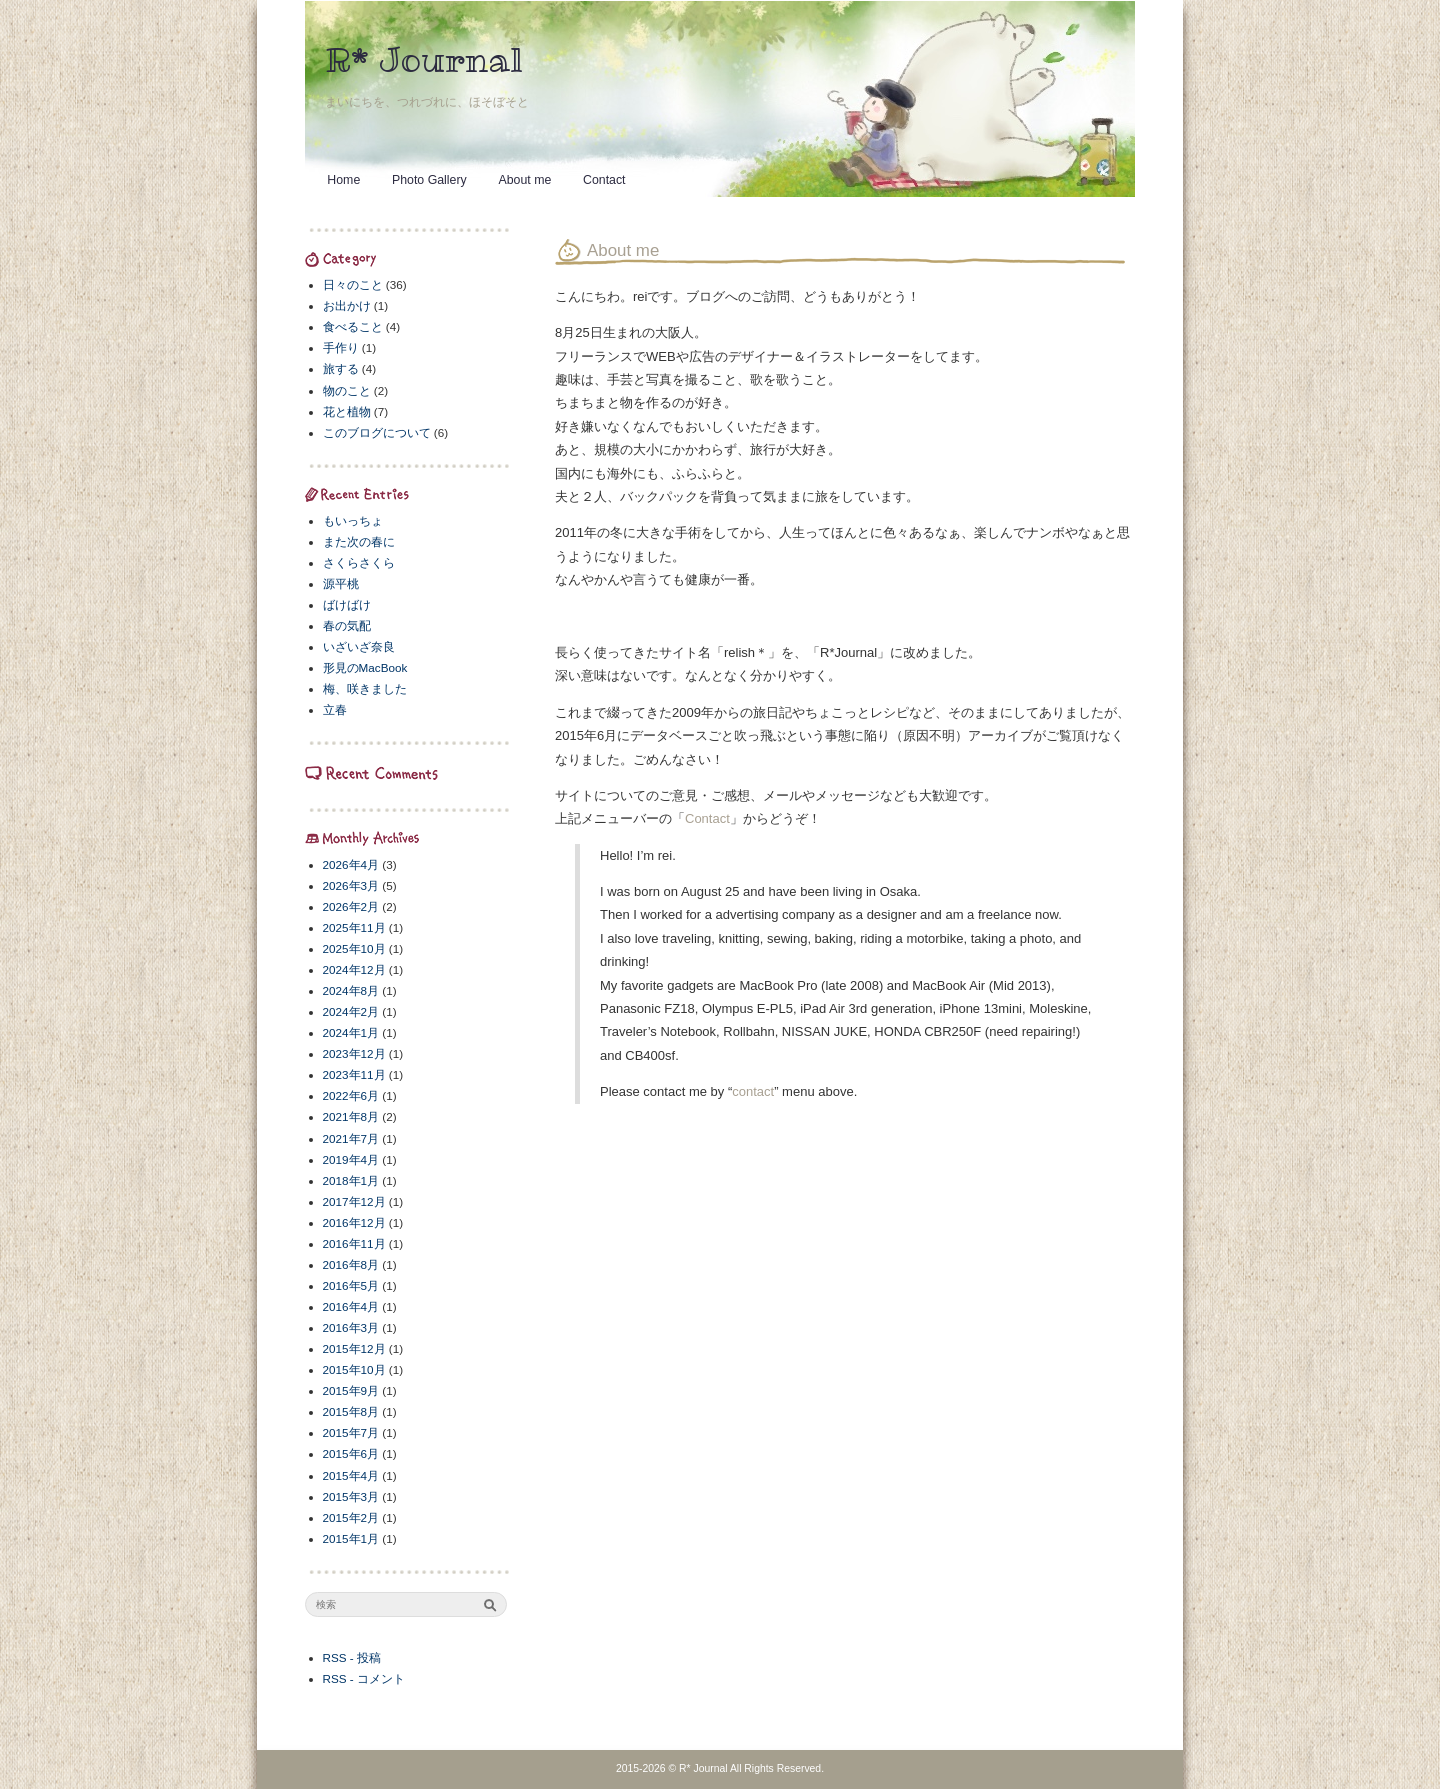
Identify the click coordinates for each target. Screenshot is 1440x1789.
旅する (341, 368)
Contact (604, 180)
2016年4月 (351, 1306)
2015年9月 (351, 1390)
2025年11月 (354, 927)
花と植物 (347, 411)
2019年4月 (351, 1159)
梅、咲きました (365, 688)
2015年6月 (351, 1453)
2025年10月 (354, 948)
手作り (341, 347)
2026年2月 (351, 906)
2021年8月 (351, 1116)
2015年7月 (351, 1432)
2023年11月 (354, 1074)
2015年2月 (351, 1517)
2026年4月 (351, 864)
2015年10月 (354, 1369)
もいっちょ (353, 520)
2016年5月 (351, 1285)
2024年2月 (351, 1011)
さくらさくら (359, 562)
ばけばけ (347, 604)
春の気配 (347, 625)
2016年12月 (354, 1222)
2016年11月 (354, 1243)
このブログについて (377, 432)
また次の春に (359, 541)
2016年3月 (351, 1327)
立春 (335, 709)
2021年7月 (351, 1138)
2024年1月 (351, 1032)
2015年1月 (351, 1538)
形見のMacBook (365, 667)
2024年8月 (351, 990)
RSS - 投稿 (352, 1657)
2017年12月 (354, 1201)
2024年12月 (354, 969)
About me (524, 180)
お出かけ (347, 305)
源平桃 (341, 583)
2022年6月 (351, 1095)
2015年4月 (351, 1475)
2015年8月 (351, 1411)
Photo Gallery (429, 180)
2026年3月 (351, 885)
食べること (353, 326)
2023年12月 (354, 1053)
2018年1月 (351, 1180)
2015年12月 (354, 1348)
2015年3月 (351, 1496)
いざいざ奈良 (359, 646)
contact (753, 1091)
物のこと (347, 390)
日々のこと (353, 284)
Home (343, 180)
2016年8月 (351, 1264)
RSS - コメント (364, 1678)
